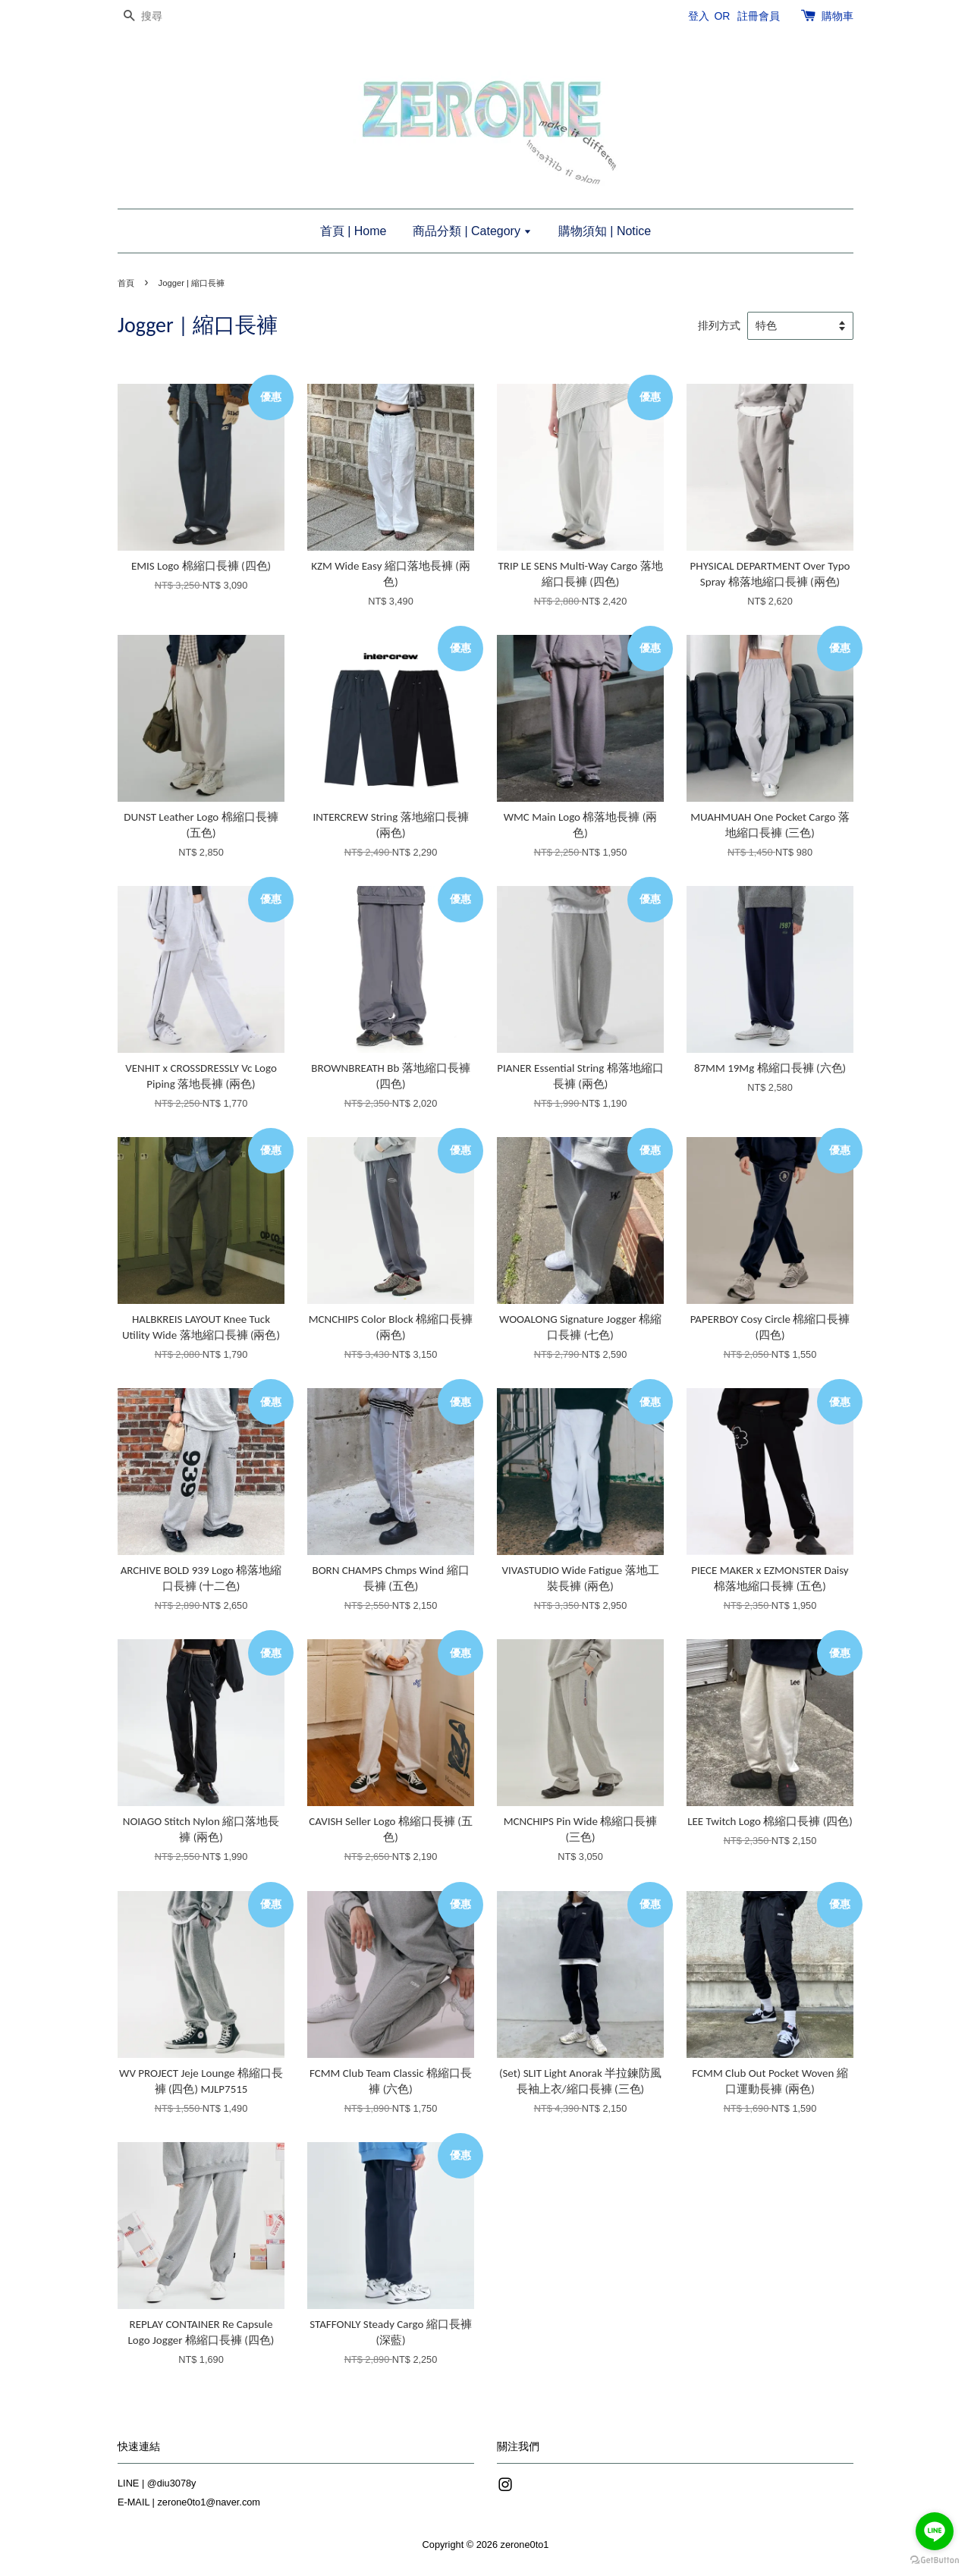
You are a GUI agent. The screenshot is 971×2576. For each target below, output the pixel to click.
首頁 (126, 282)
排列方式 (719, 325)
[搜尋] (163, 16)
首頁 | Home (353, 231)
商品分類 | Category (472, 231)
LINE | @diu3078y (157, 2483)
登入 (698, 16)
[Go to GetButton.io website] (934, 2560)
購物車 (837, 16)
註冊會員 (758, 16)
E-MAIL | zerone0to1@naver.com (189, 2502)
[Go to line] (935, 2531)
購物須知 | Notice (604, 231)
